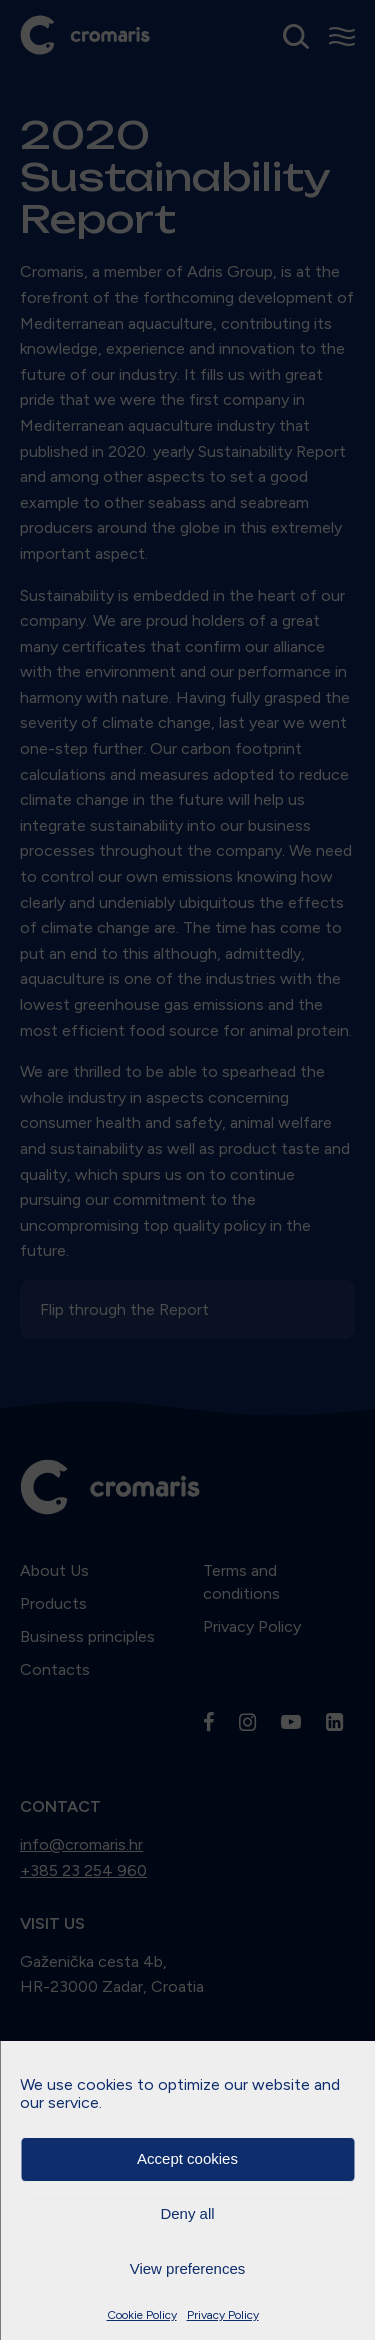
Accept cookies (187, 2158)
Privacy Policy (223, 2315)
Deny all (187, 2213)
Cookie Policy (142, 2315)
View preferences (188, 2268)
